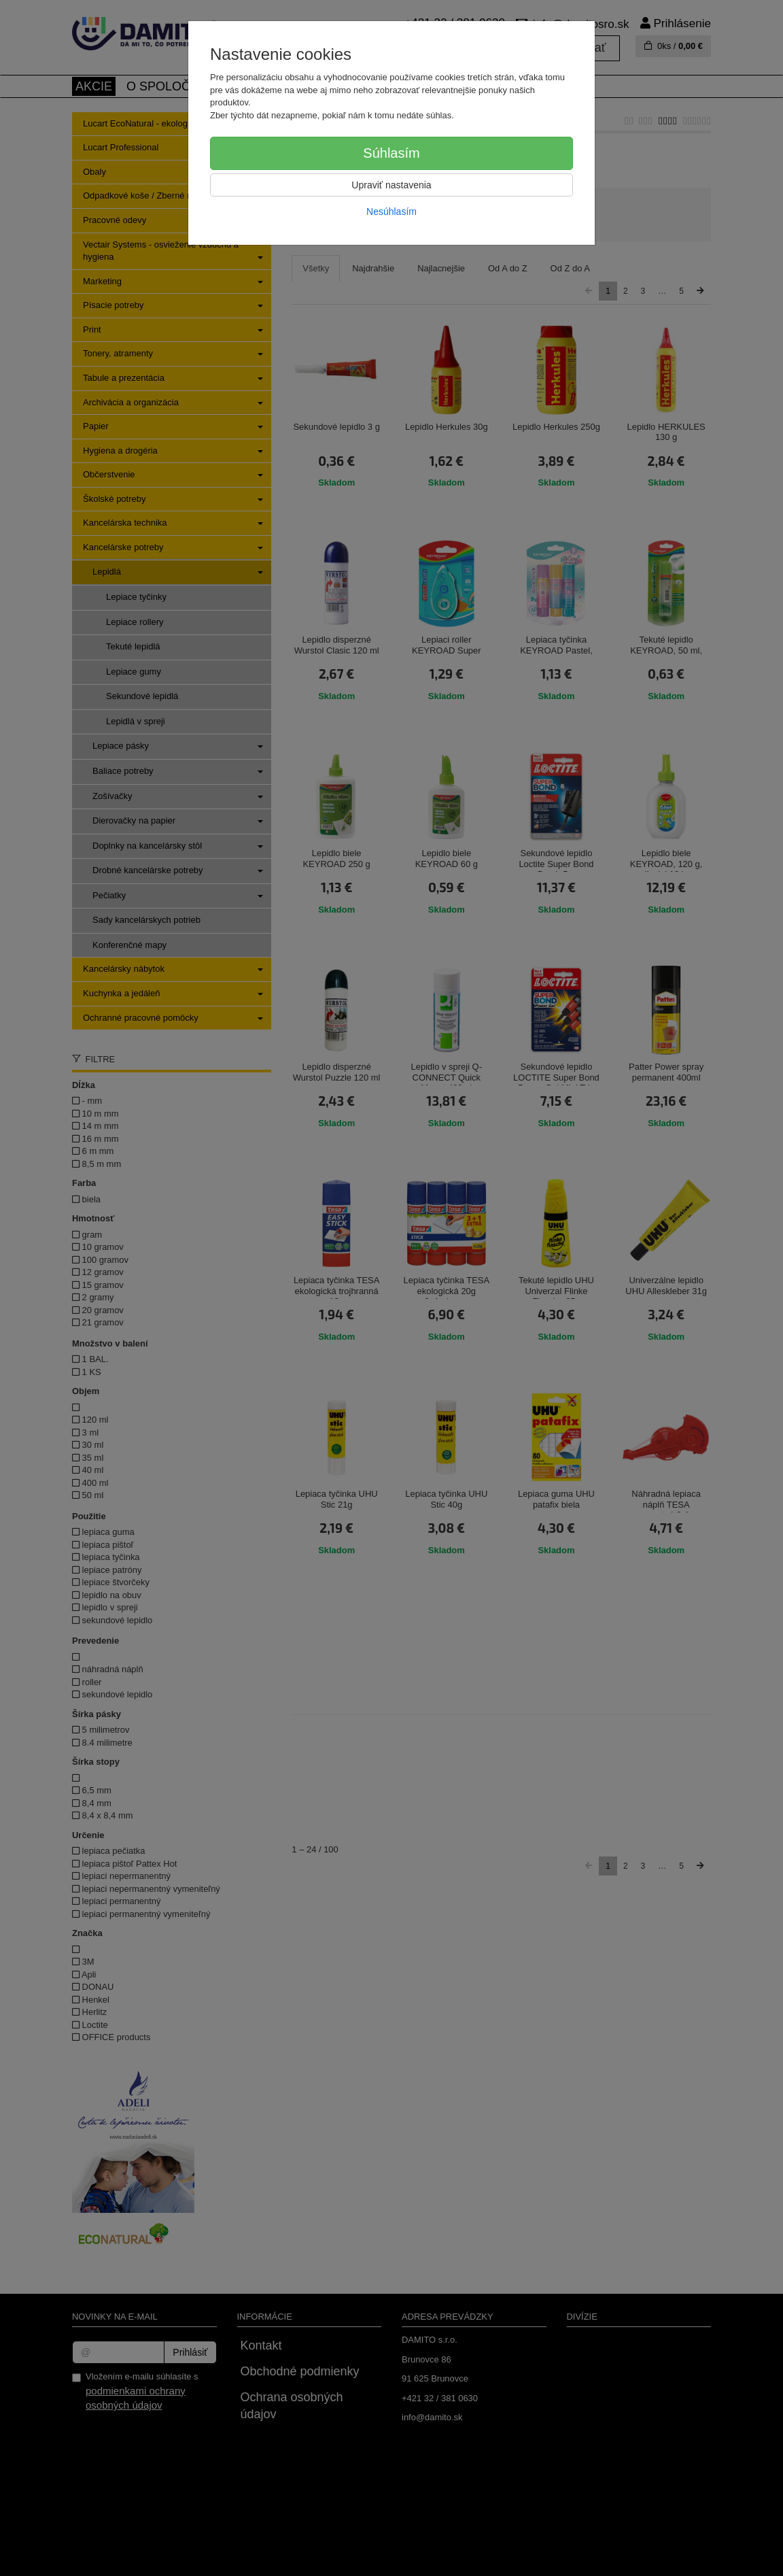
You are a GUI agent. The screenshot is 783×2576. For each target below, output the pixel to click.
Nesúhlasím (391, 211)
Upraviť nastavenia (391, 185)
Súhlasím (391, 153)
